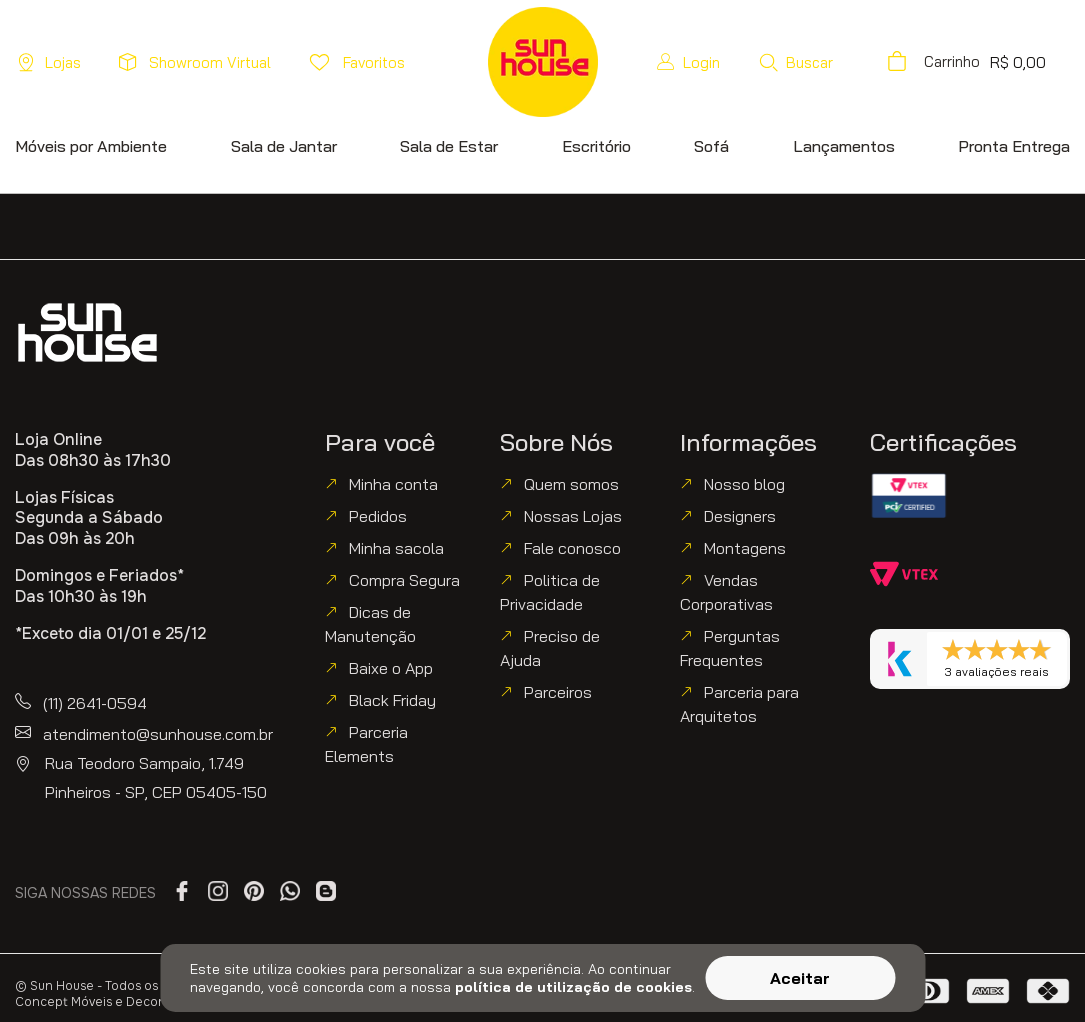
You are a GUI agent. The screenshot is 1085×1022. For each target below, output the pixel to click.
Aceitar (800, 978)
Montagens (745, 548)
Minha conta (393, 484)
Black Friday (392, 700)
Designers (740, 516)
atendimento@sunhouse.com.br (158, 734)
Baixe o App (391, 668)
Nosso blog (744, 484)
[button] (795, 62)
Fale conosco (572, 548)
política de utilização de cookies (573, 987)
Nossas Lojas (573, 516)
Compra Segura (404, 580)
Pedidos (378, 516)
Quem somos (571, 484)
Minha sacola (396, 548)
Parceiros (558, 692)
